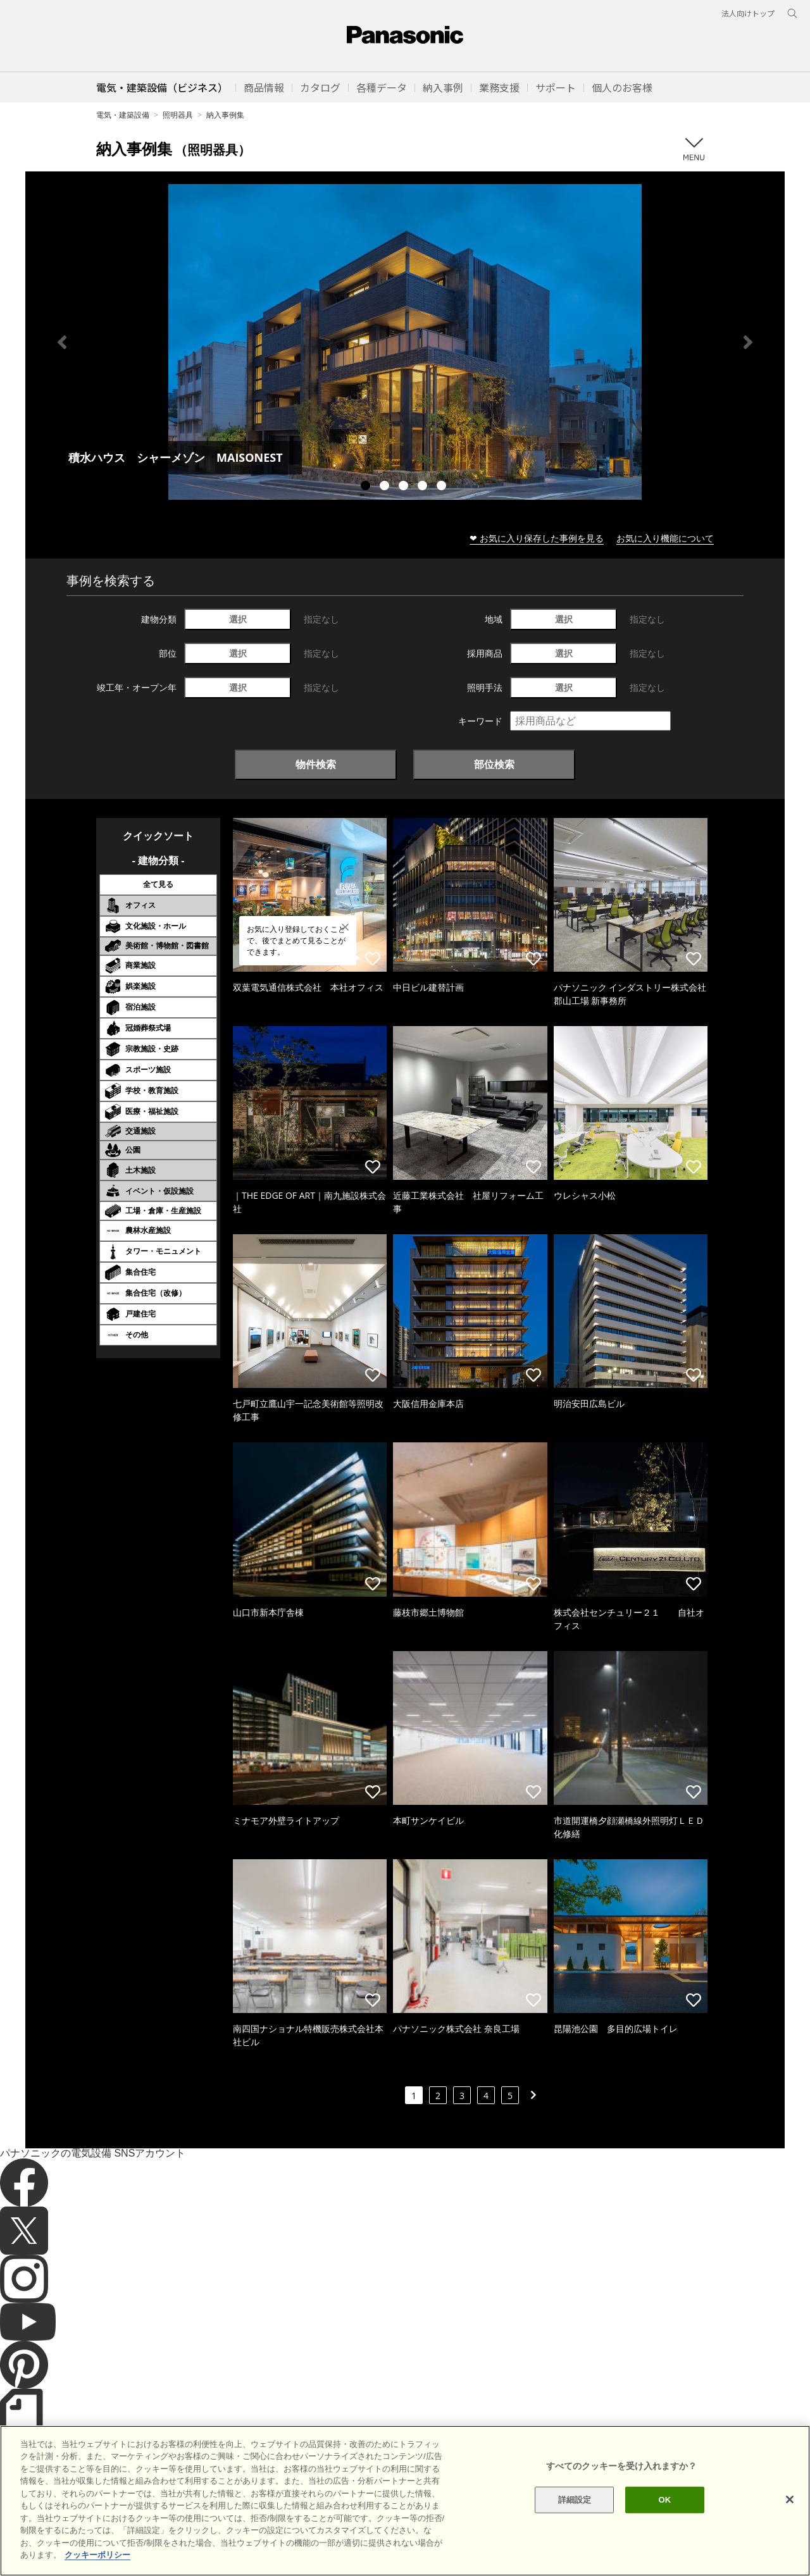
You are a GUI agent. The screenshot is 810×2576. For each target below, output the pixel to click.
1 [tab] (367, 487)
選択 (238, 619)
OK (664, 2520)
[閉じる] (790, 2520)
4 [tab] (424, 487)
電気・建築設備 (122, 114)
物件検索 (316, 764)
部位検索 (494, 764)
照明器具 (178, 114)
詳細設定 (575, 2520)
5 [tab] (443, 487)
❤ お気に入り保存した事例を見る (537, 538)
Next (748, 342)
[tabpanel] (405, 342)
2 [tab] (386, 487)
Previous (62, 342)
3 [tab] (405, 487)
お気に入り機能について (665, 538)
